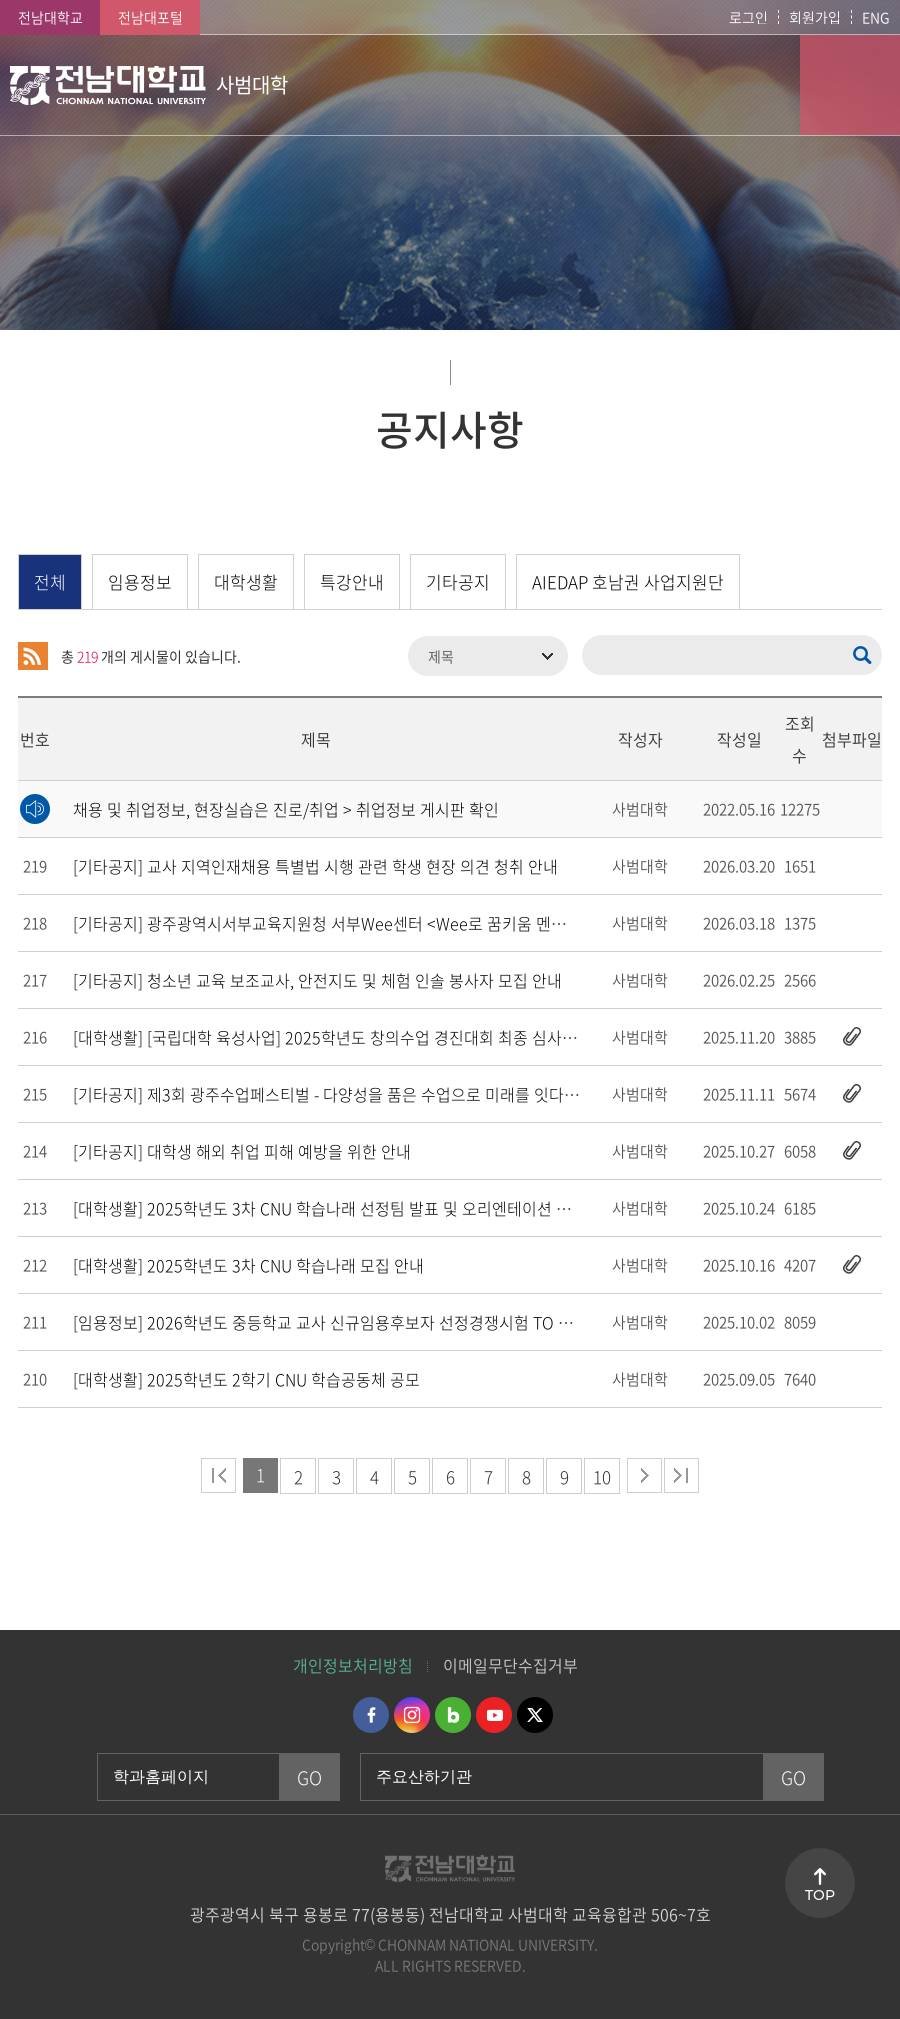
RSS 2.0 (33, 656)
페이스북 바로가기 (371, 1715)
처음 (218, 1475)
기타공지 (458, 581)
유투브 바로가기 (494, 1715)
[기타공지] (315, 866)
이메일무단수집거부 (510, 1665)
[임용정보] (338, 1322)
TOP (820, 1895)
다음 (644, 1475)
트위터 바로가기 (535, 1715)
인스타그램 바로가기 (412, 1715)
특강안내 (352, 581)
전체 (50, 581)
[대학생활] (351, 1037)
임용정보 (140, 581)
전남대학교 (50, 17)
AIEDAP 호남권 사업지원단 (628, 581)
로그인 (748, 17)
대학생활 (246, 581)
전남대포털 (150, 17)
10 (602, 1476)
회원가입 (815, 17)
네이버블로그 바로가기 (453, 1715)
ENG (876, 17)
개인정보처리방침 (353, 1665)
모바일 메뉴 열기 (850, 85)
